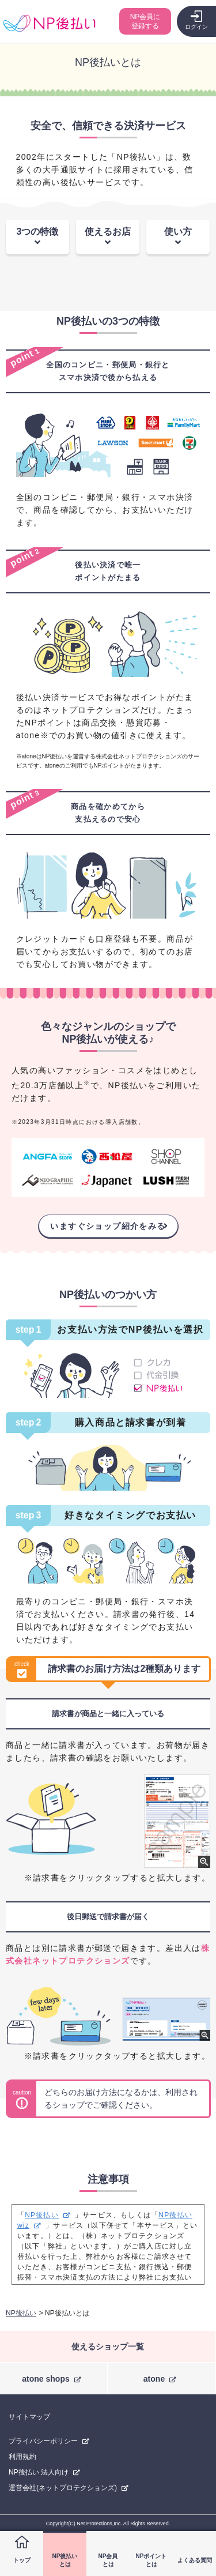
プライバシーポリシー (43, 2441)
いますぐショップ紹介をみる (107, 1226)
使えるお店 (108, 231)
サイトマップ (29, 2417)
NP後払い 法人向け (39, 2472)
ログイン (196, 27)
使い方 (178, 231)
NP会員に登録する (145, 21)
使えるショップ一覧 (107, 2346)
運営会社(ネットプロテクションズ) (63, 2488)
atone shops (45, 2378)
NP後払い (42, 2215)
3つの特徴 (38, 231)
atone (154, 2378)
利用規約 (22, 2457)
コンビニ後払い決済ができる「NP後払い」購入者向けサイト (49, 23)
